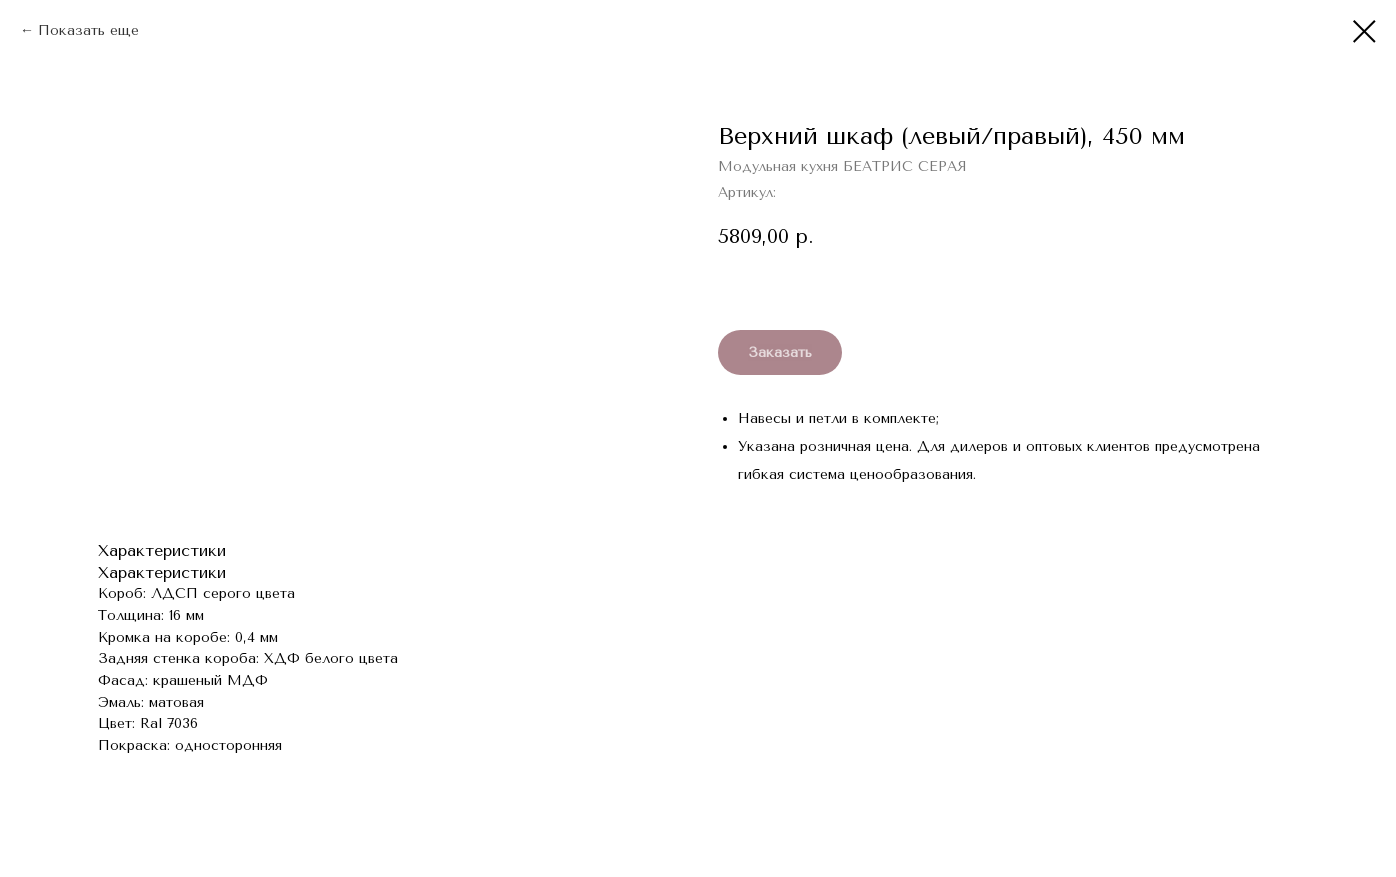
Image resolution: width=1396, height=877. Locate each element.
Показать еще (88, 30)
